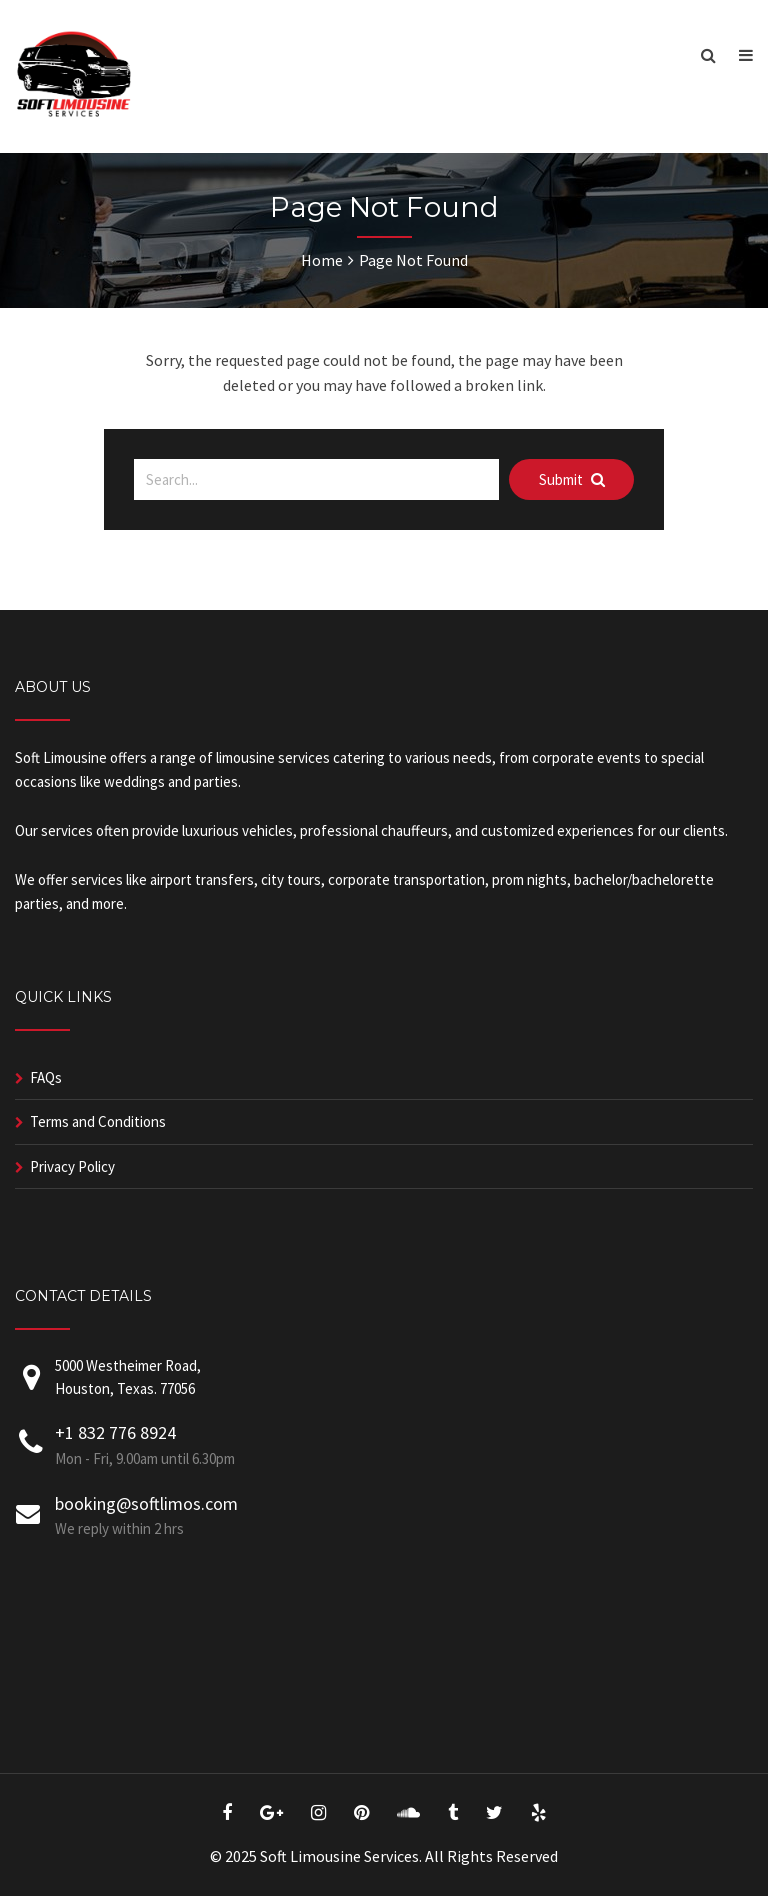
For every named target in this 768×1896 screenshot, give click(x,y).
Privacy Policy (72, 1166)
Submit (572, 479)
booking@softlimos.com (146, 1503)
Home (322, 260)
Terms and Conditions (98, 1121)
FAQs (46, 1077)
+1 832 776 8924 (115, 1432)
